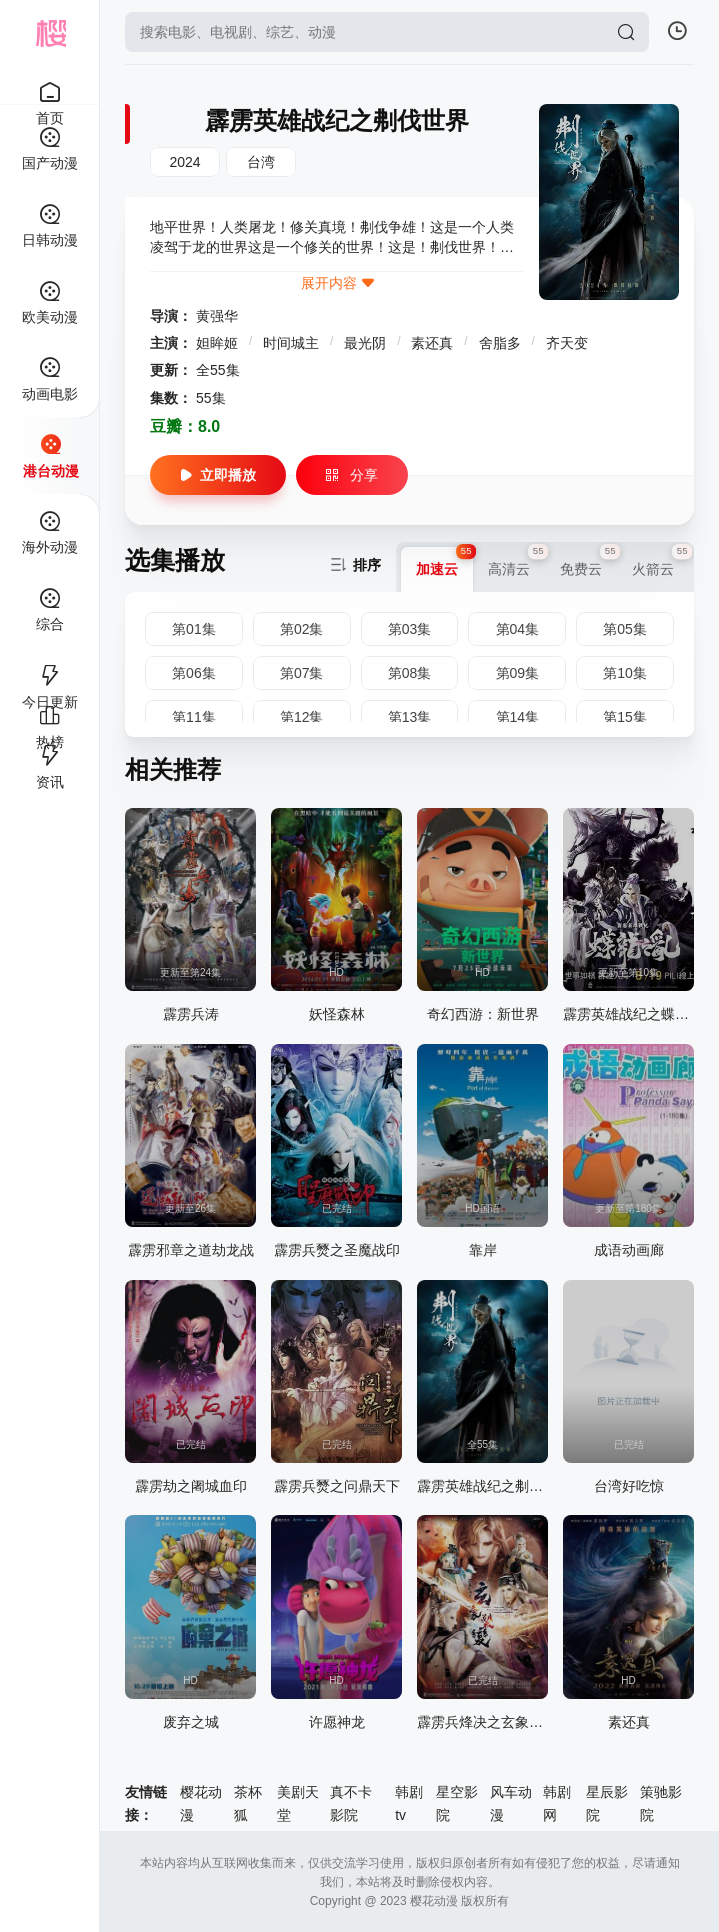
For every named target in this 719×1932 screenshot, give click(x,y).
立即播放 (218, 475)
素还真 (434, 343)
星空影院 (457, 1803)
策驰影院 (661, 1803)
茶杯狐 (248, 1803)
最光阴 (367, 343)
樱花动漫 (201, 1803)
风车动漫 (511, 1803)
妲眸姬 (219, 343)
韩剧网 (557, 1803)
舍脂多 (502, 343)
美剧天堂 (298, 1803)
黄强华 (217, 316)
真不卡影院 (351, 1803)
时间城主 (293, 343)
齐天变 (567, 343)
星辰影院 (607, 1803)
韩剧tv (409, 1803)
